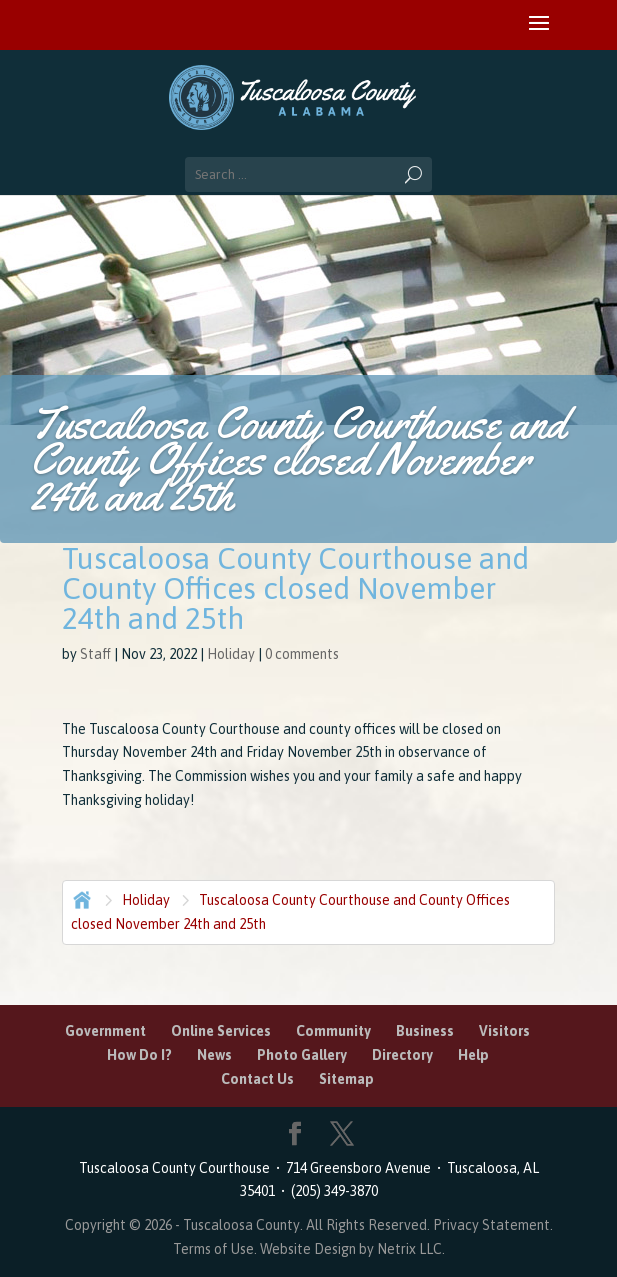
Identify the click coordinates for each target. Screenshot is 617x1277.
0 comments (302, 654)
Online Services (221, 1031)
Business (425, 1031)
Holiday (231, 654)
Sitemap (346, 1079)
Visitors (504, 1031)
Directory (402, 1055)
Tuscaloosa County (241, 1225)
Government (105, 1031)
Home (80, 898)
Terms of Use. (216, 1249)
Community (333, 1031)
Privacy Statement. (493, 1225)
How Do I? (139, 1055)
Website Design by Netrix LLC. (352, 1249)
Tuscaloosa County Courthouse (177, 1168)
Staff (95, 654)
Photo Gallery (302, 1055)
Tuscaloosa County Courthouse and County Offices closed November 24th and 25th (290, 912)
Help (473, 1055)
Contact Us (257, 1079)
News (214, 1055)
